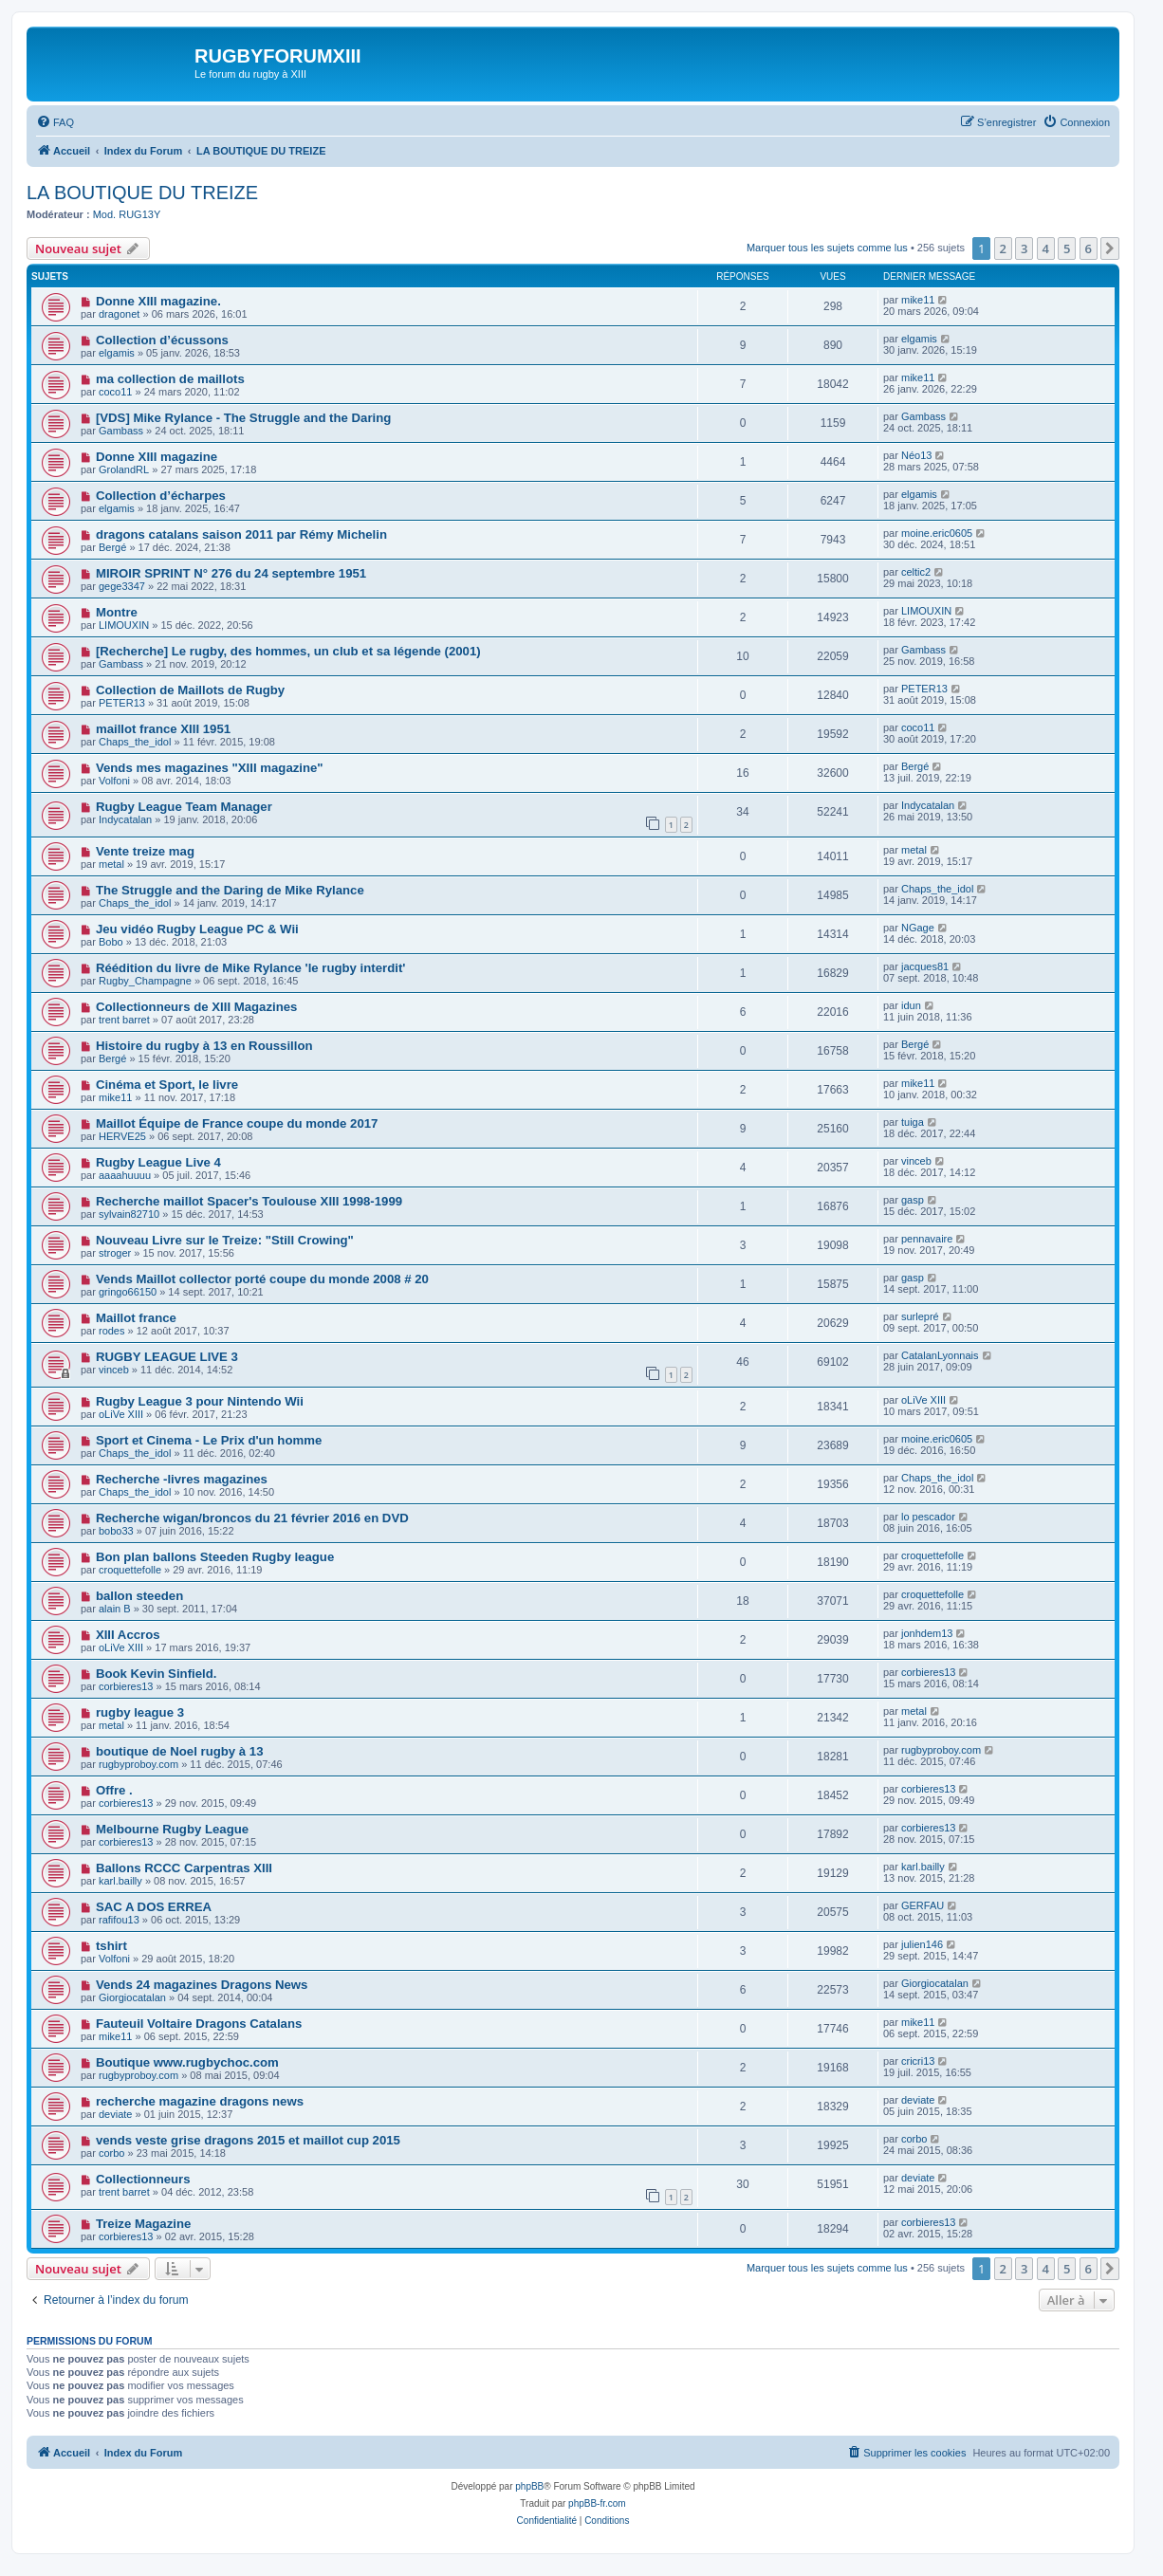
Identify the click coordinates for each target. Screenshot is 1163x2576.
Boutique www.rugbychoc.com (187, 2062)
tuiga (912, 1122)
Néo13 (916, 455)
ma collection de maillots (170, 379)
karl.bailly (120, 1880)
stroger (115, 1253)
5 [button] (1066, 248)
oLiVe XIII (121, 1414)
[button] (1109, 248)
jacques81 (925, 966)
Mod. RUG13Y (127, 214)
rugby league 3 (140, 1712)
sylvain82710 (129, 1214)
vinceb (916, 1161)
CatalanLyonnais (940, 1355)
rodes (112, 1330)
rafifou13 (119, 1919)
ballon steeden (139, 1596)
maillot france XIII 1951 (163, 729)
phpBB (529, 2486)
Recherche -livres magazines (182, 1479)
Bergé (112, 547)
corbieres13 (126, 1686)
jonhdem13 (926, 1633)
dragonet (119, 314)
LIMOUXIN (124, 625)
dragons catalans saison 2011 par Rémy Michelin (241, 534)
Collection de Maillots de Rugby (190, 690)
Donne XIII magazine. (158, 301)
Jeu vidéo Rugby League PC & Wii (197, 929)
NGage (917, 927)
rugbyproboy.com (138, 1764)
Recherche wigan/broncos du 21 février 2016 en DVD (252, 1518)
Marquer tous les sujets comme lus (827, 247)
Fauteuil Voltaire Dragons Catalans (199, 2023)
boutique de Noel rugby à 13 (180, 1751)
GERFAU (922, 1905)
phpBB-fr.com (597, 2503)
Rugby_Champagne (145, 980)
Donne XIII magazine (156, 457)
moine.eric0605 (936, 533)
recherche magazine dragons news (200, 2101)
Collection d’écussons (162, 340)
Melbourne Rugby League (172, 1829)
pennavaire (926, 1238)
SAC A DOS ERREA (154, 1907)
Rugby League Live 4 (158, 1162)
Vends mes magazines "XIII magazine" (209, 768)
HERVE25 (122, 1136)
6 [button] (1088, 248)
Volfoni (114, 780)
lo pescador (928, 1516)
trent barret (124, 1019)
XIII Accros (128, 1635)
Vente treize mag (145, 851)
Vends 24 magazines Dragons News (202, 1985)
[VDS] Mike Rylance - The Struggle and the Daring (243, 418)
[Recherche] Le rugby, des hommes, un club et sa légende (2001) (288, 651)
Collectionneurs (143, 2179)
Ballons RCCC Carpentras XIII (184, 1868)
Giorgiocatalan (132, 1997)
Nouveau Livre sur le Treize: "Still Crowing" (225, 1240)
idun (911, 1005)
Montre (117, 612)
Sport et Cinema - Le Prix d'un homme (209, 1440)
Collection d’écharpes (161, 495)
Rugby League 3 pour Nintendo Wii (200, 1401)
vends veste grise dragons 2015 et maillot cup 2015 (248, 2140)
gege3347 (122, 586)
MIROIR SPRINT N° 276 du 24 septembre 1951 (231, 573)
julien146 (922, 1944)
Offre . (114, 1790)
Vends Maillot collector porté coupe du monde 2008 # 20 (262, 1279)
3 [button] (1024, 248)
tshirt (111, 1946)
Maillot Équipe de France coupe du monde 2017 (237, 1123)
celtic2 (916, 572)
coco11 (115, 391)
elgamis (117, 353)
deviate (115, 2114)
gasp (912, 1199)
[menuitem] (55, 122)
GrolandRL (124, 469)
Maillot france (136, 1318)
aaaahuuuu (125, 1175)
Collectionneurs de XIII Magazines (197, 1007)
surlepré (920, 1316)
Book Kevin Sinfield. (156, 1673)
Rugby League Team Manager (184, 807)
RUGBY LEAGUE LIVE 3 (167, 1357)
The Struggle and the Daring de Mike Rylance (230, 890)
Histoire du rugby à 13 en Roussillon (204, 1046)
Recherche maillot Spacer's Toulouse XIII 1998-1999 (249, 1201)
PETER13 (122, 702)
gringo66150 (128, 1291)
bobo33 (116, 1530)
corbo (112, 2153)
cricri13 (917, 2061)
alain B (115, 1608)
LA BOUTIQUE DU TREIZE (142, 192)
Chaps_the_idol (135, 741)
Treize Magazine (143, 2224)
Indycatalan (125, 819)
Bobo (111, 942)
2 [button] (1003, 248)
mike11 (917, 299)
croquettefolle (130, 1569)
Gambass (121, 430)
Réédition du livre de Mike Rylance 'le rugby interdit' (251, 968)
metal (111, 864)
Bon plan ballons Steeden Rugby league (215, 1557)
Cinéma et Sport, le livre (167, 1084)
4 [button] (1046, 248)
